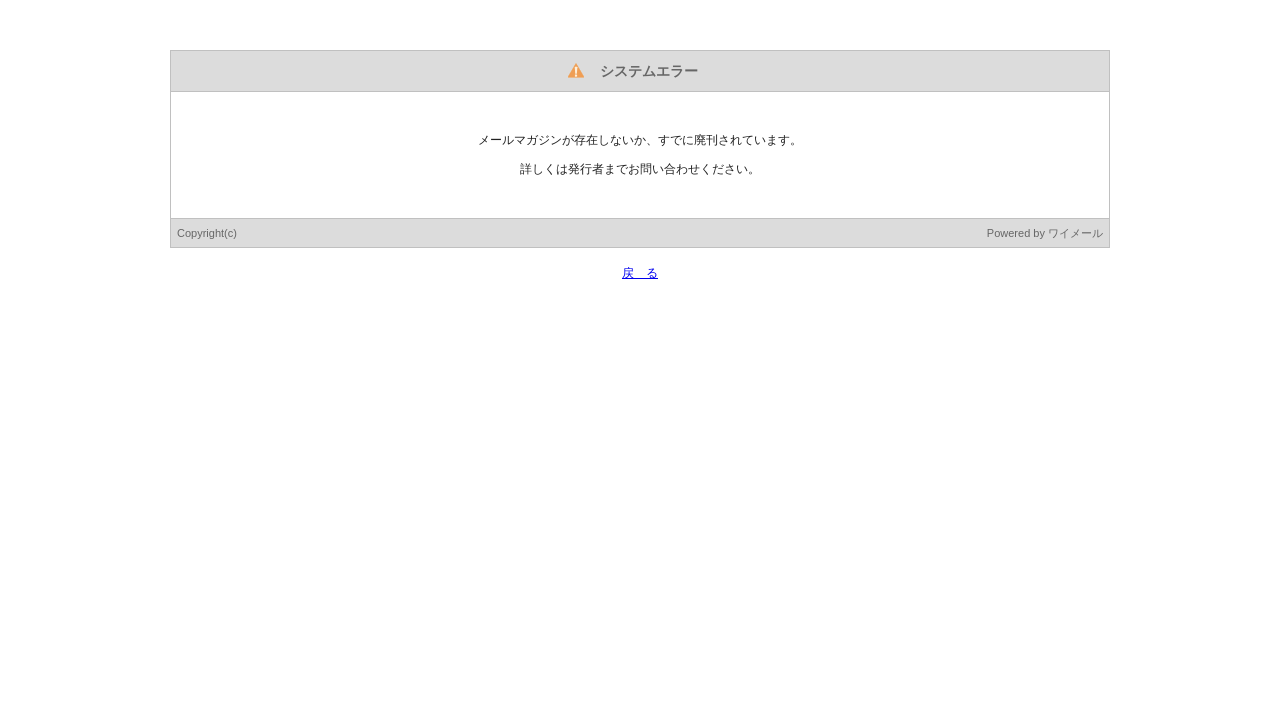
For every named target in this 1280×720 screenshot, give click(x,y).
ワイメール (1075, 233)
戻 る (640, 273)
